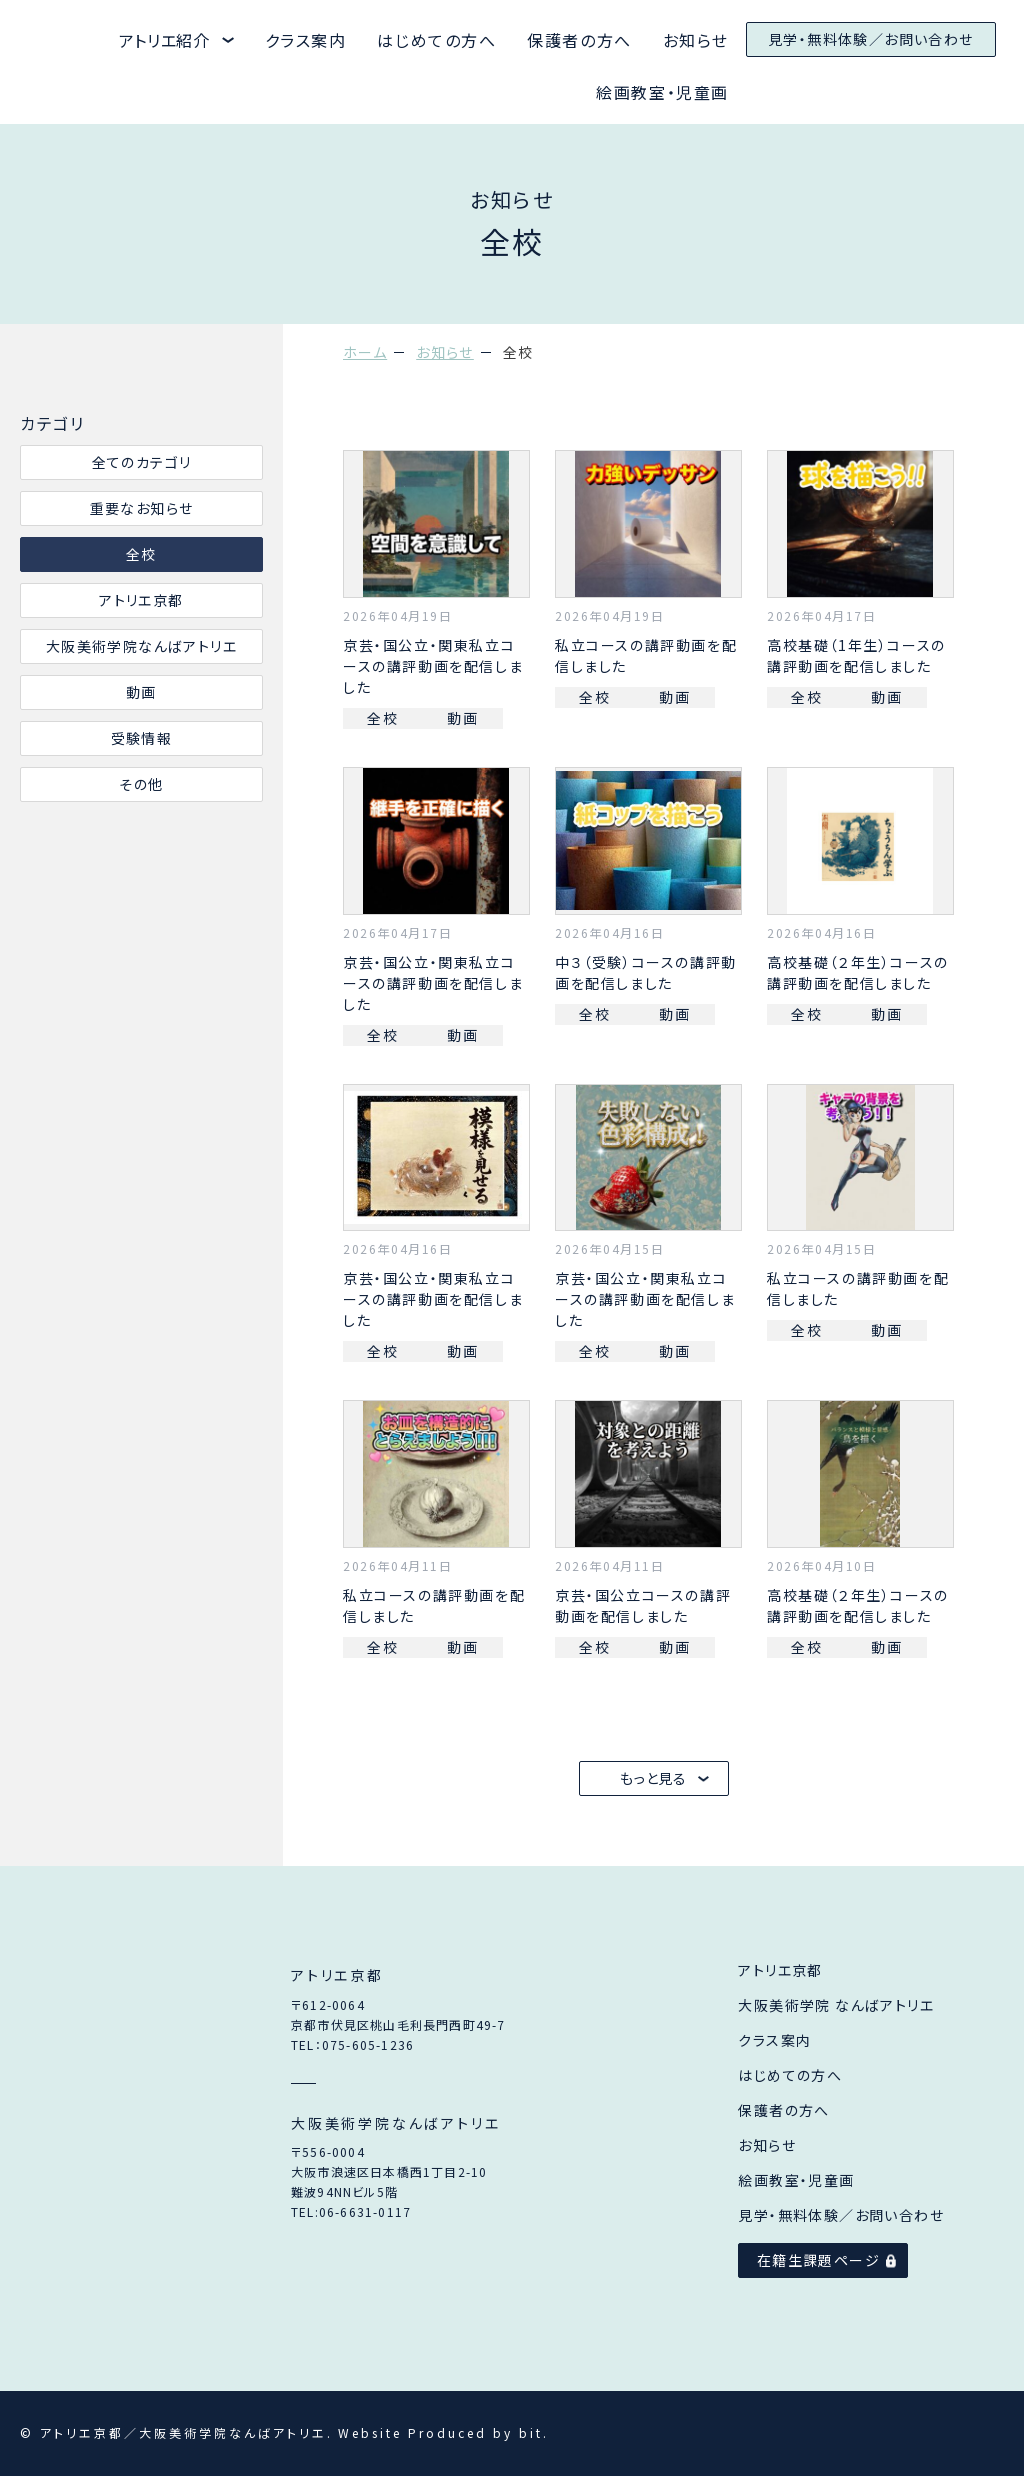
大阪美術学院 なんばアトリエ (836, 2014)
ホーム (365, 352)
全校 (141, 554)
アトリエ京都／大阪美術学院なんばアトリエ (118, 2110)
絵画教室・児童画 (662, 92)
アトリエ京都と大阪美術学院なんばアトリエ (46, 40)
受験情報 (142, 738)
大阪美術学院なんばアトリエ (141, 646)
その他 (141, 784)
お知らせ (696, 40)
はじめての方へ (436, 40)
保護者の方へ (579, 40)
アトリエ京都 (141, 600)
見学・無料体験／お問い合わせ (871, 39)
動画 (141, 692)
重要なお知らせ (142, 508)
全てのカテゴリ (142, 462)
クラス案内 (306, 40)
